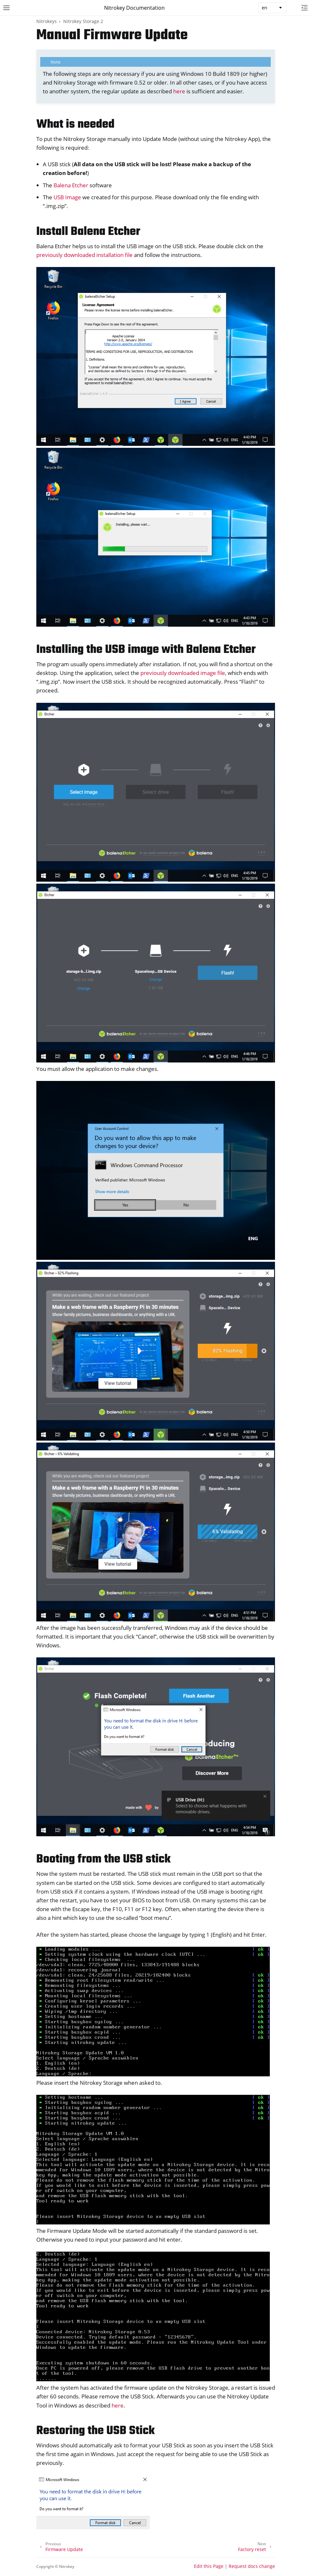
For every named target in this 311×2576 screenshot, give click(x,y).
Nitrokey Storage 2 (83, 21)
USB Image (67, 197)
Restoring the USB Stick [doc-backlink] (95, 2431)
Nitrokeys (46, 21)
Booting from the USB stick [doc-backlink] (103, 1859)
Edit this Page (208, 2566)
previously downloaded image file (182, 673)
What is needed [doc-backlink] (75, 124)
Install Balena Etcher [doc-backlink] (88, 232)
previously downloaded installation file (84, 255)
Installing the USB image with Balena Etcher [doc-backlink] (146, 650)
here (179, 91)
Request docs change (252, 2566)
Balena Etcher (71, 185)
